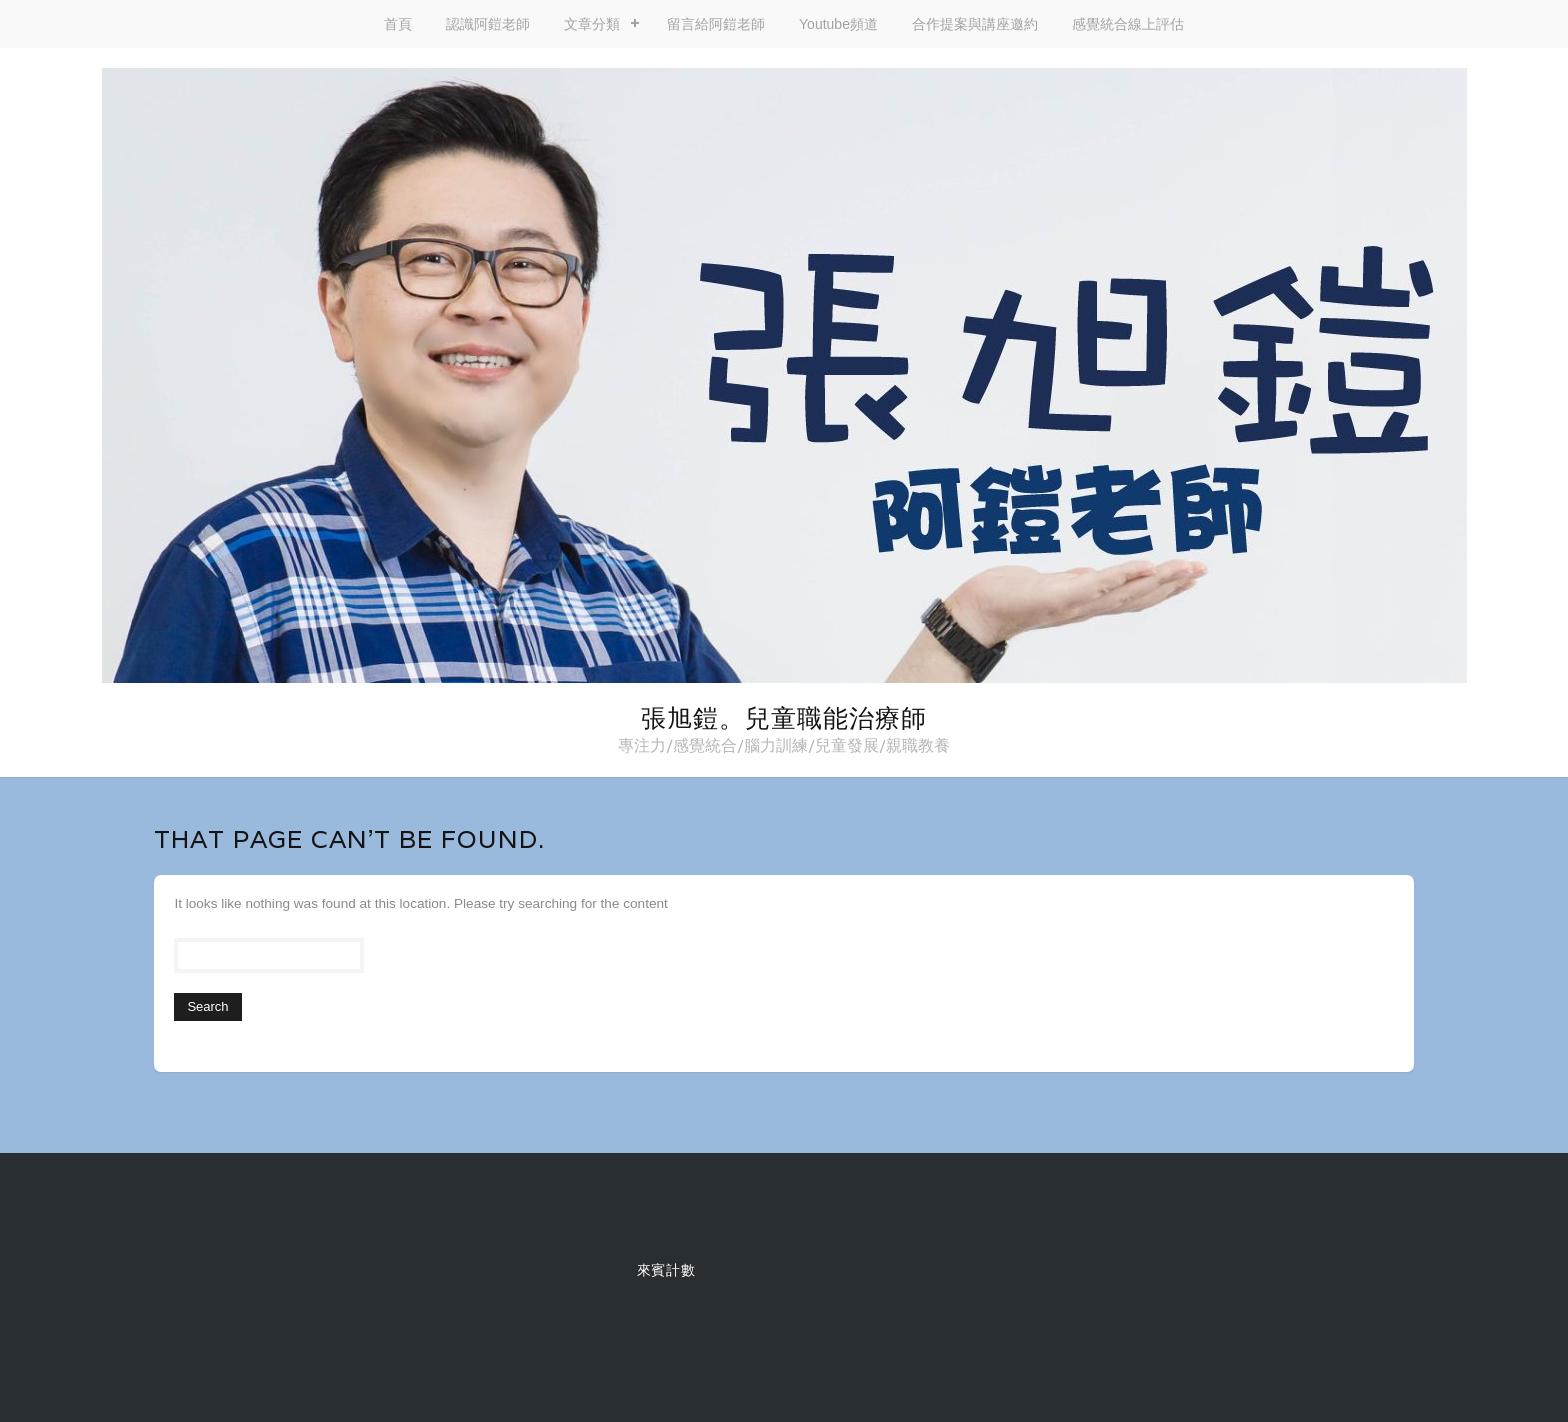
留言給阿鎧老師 (716, 24)
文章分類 (592, 24)
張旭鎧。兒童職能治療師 (784, 718)
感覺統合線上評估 (1128, 24)
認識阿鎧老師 (488, 24)
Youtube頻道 (838, 24)
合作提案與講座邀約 (975, 24)
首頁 (398, 24)
